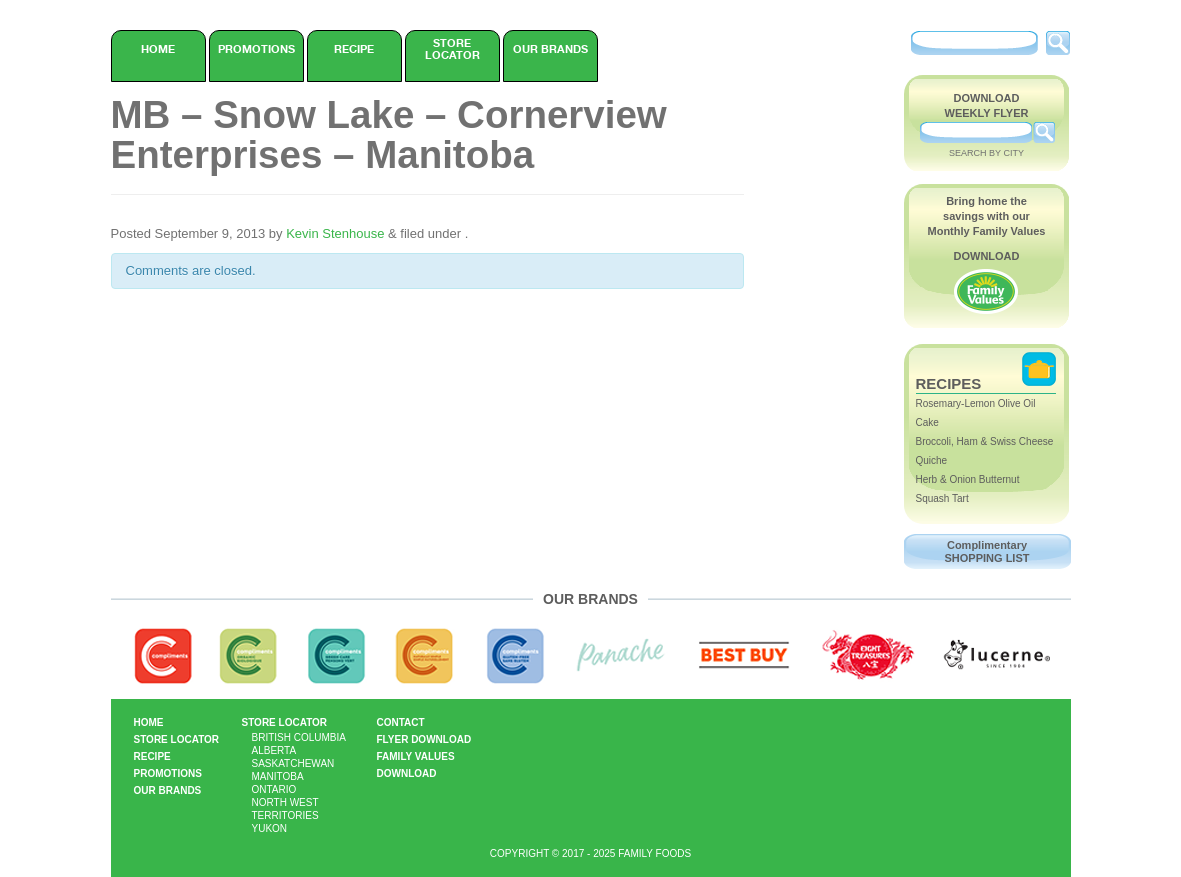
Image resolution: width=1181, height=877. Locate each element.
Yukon (270, 828)
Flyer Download (424, 739)
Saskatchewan (293, 763)
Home (158, 49)
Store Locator (452, 49)
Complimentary (987, 551)
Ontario (274, 789)
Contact (401, 722)
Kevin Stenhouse (335, 233)
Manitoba (278, 776)
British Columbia (299, 737)
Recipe (354, 49)
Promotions (256, 49)
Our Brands (550, 49)
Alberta (274, 750)
